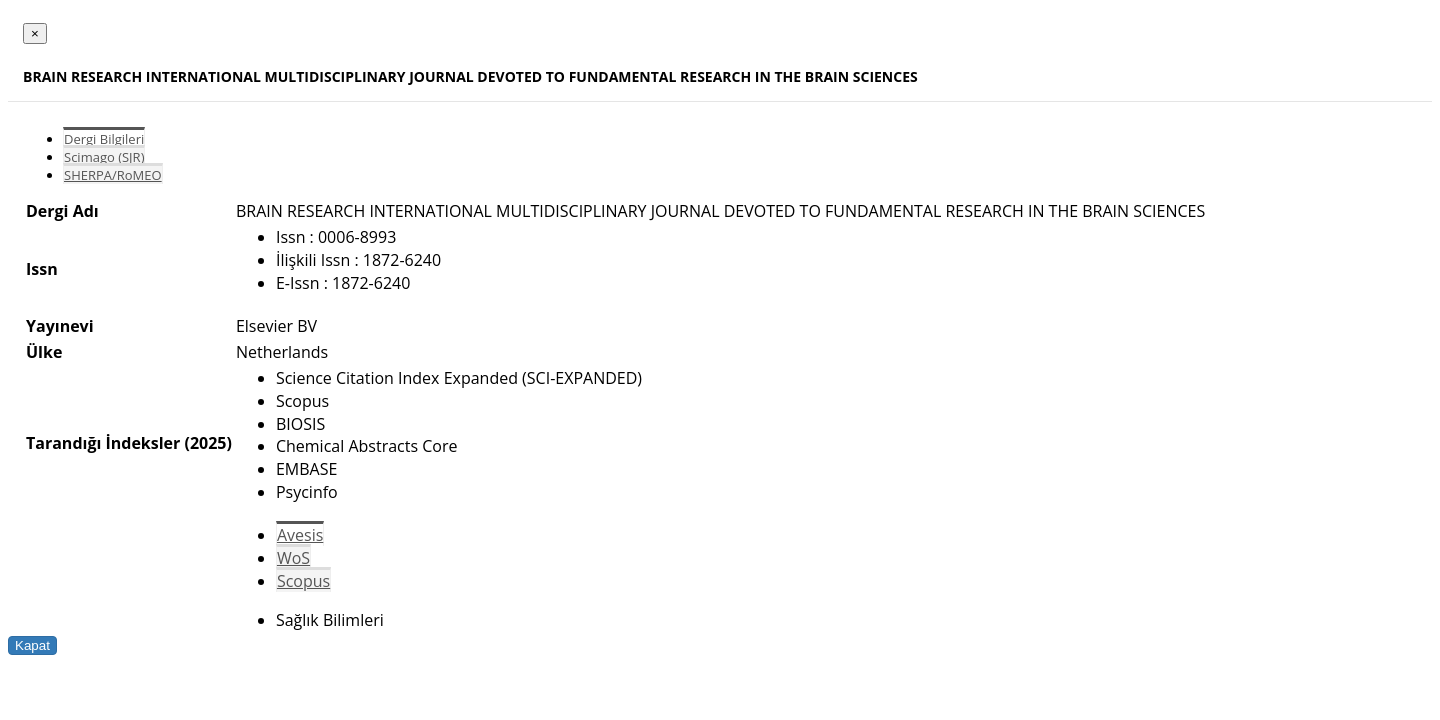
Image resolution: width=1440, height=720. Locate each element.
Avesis (300, 535)
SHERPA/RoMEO (113, 175)
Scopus (303, 581)
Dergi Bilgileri (104, 139)
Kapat (32, 645)
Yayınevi (60, 326)
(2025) (207, 443)
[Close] (35, 33)
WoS (293, 558)
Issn (42, 269)
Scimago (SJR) (104, 157)
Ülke (44, 352)
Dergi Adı (62, 211)
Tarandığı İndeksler (103, 443)
